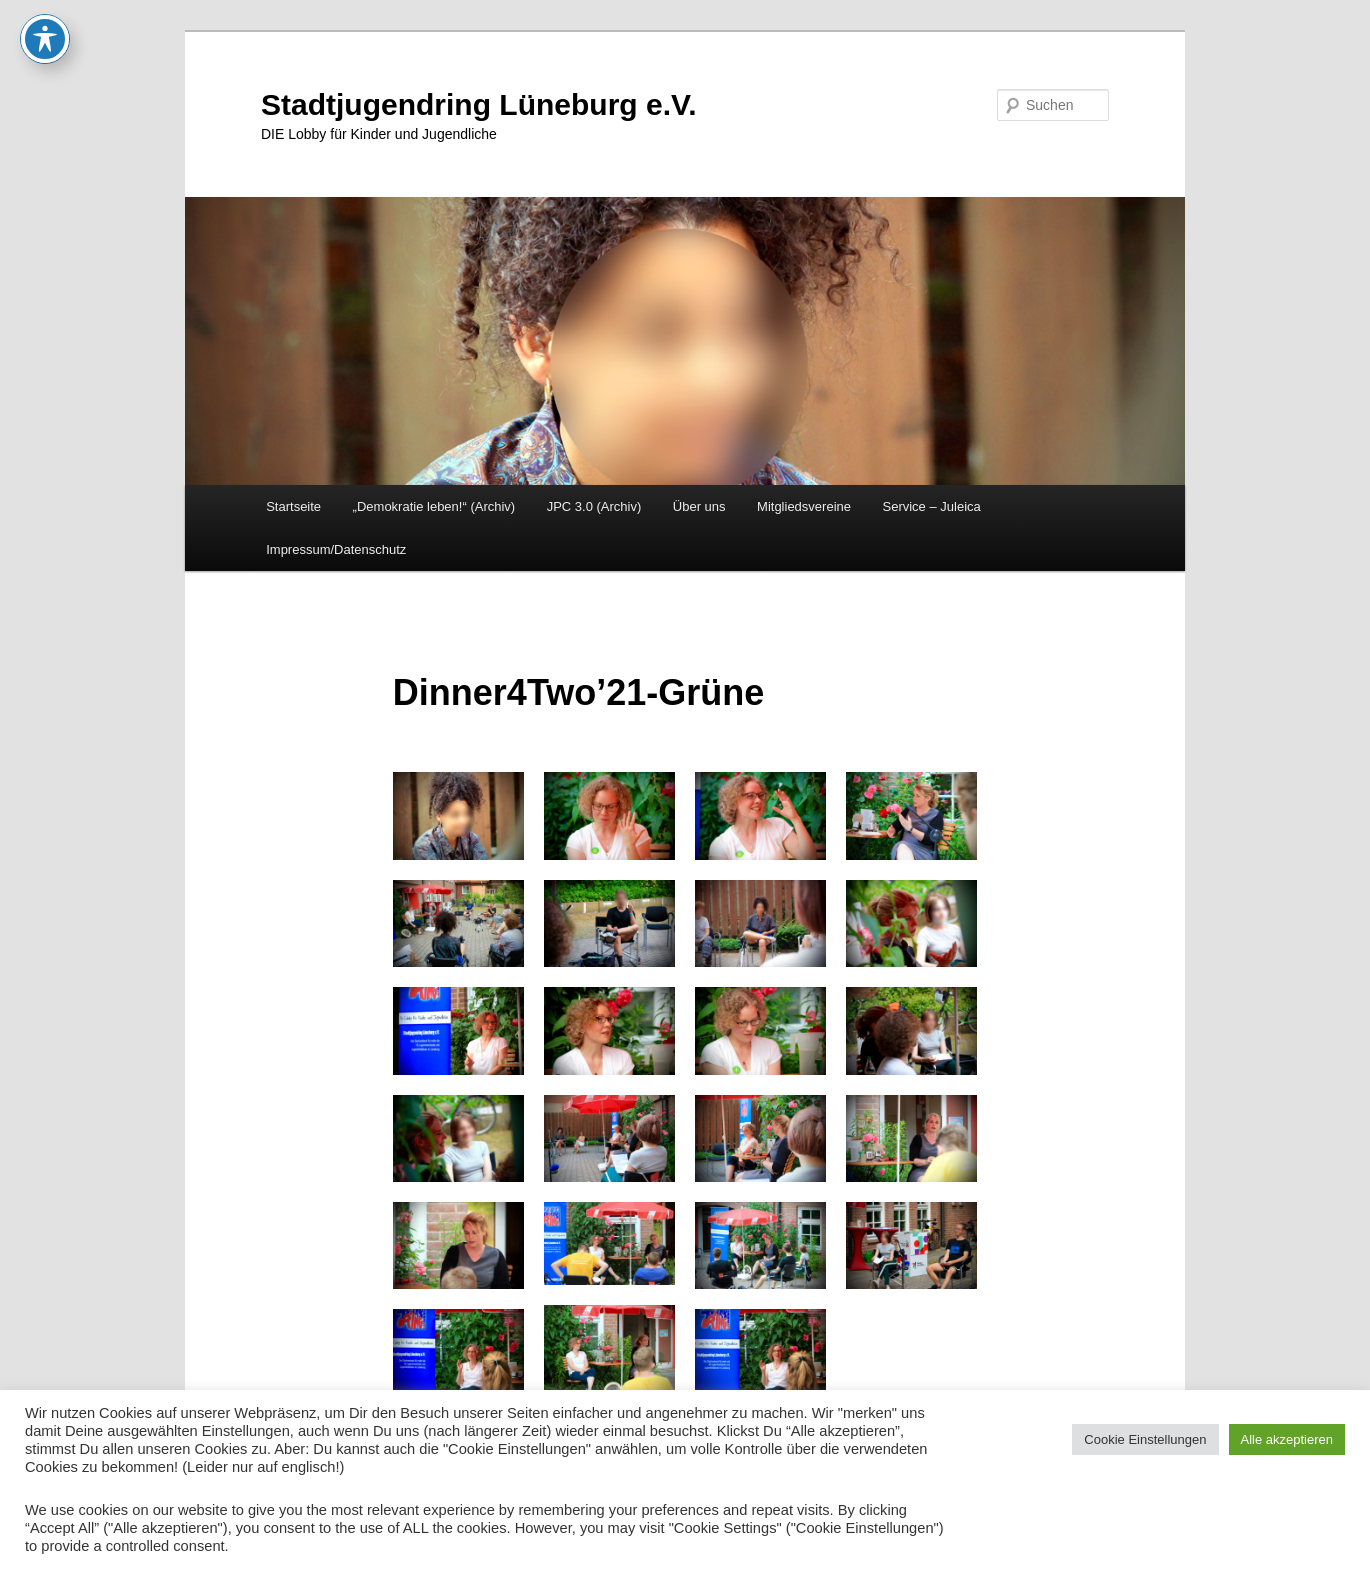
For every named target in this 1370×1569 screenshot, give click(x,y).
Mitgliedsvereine (804, 506)
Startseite (293, 506)
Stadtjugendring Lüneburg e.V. (479, 104)
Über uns (699, 506)
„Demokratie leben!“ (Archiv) (434, 506)
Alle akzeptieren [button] (1287, 1439)
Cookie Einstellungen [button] (1145, 1439)
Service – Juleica (931, 506)
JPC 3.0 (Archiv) (594, 506)
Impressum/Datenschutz (336, 549)
